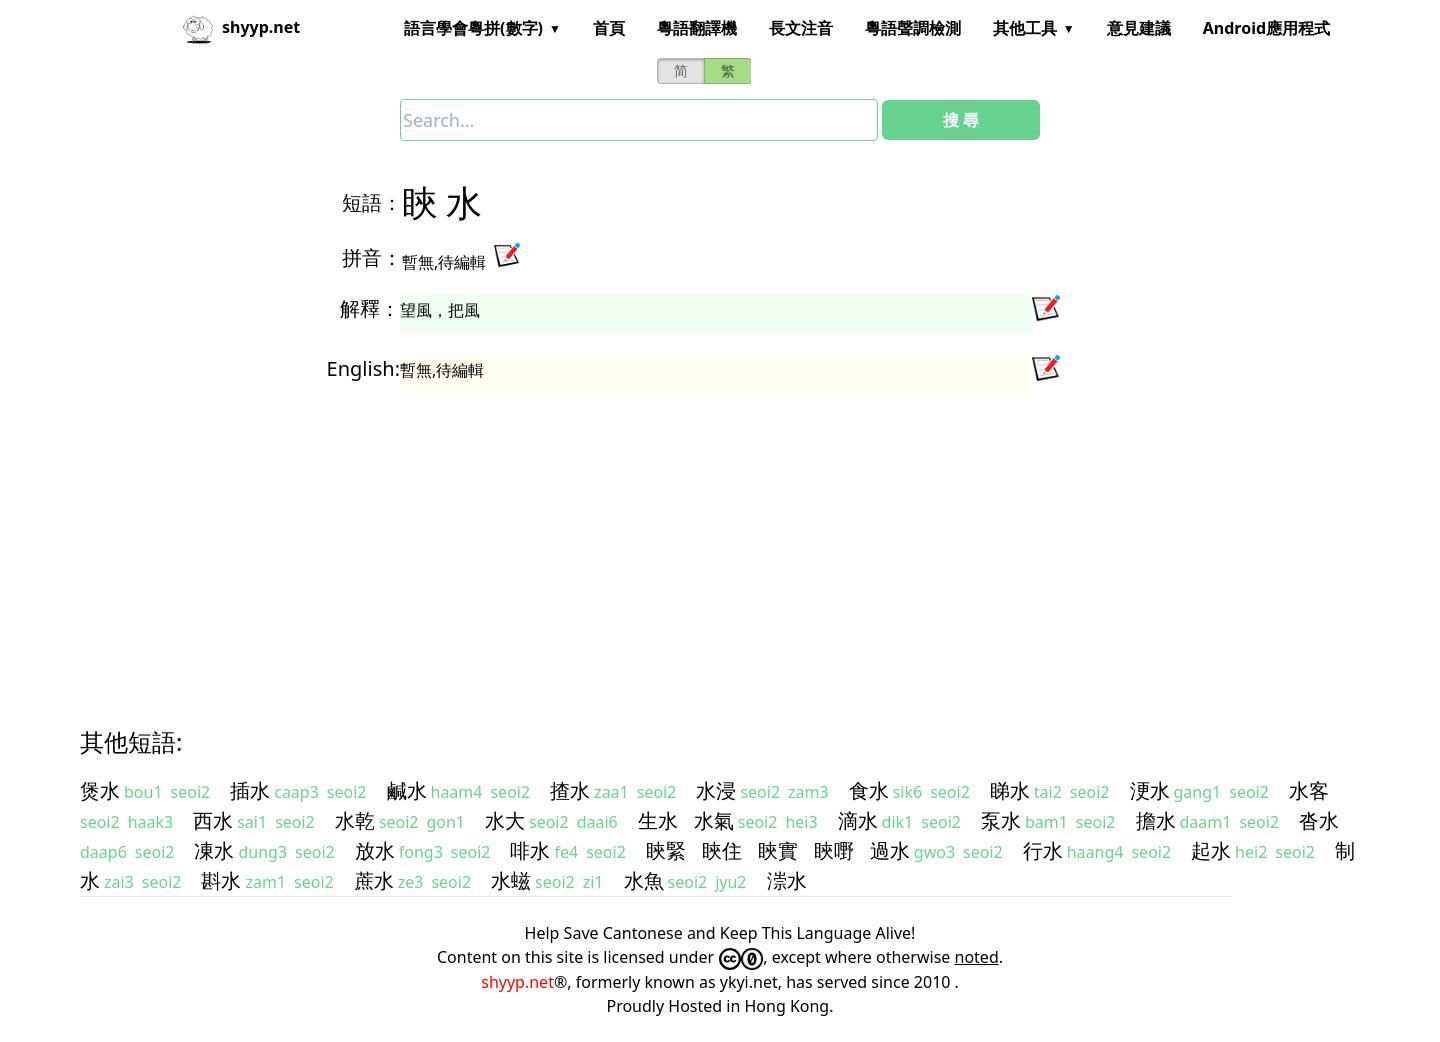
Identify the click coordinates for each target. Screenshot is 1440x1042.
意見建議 (1139, 28)
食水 (869, 790)
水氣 (714, 820)
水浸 (716, 790)
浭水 (1150, 790)
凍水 (214, 850)
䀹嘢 (834, 850)
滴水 (858, 820)
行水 (1043, 850)
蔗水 (374, 880)
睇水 (1010, 790)
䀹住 (722, 850)
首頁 (609, 28)
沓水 (1319, 820)
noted (977, 957)
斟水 (221, 880)
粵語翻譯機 (697, 28)
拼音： (372, 257)
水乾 (355, 820)
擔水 (1156, 820)
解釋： (370, 308)
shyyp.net (517, 982)
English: (363, 368)
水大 (505, 820)
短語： (372, 202)
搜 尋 (961, 120)
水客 (1309, 790)
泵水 (1001, 820)
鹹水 (407, 790)
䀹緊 (666, 850)
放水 (375, 850)
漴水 (787, 880)
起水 (1211, 850)
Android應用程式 (1266, 28)
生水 (658, 820)
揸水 (570, 790)
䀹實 (778, 850)
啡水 (530, 850)
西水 (213, 820)
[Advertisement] (684, 542)
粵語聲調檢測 (913, 28)
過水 (890, 850)
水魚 (644, 880)
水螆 (511, 880)
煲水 (100, 790)
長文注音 (801, 28)
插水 (250, 790)
